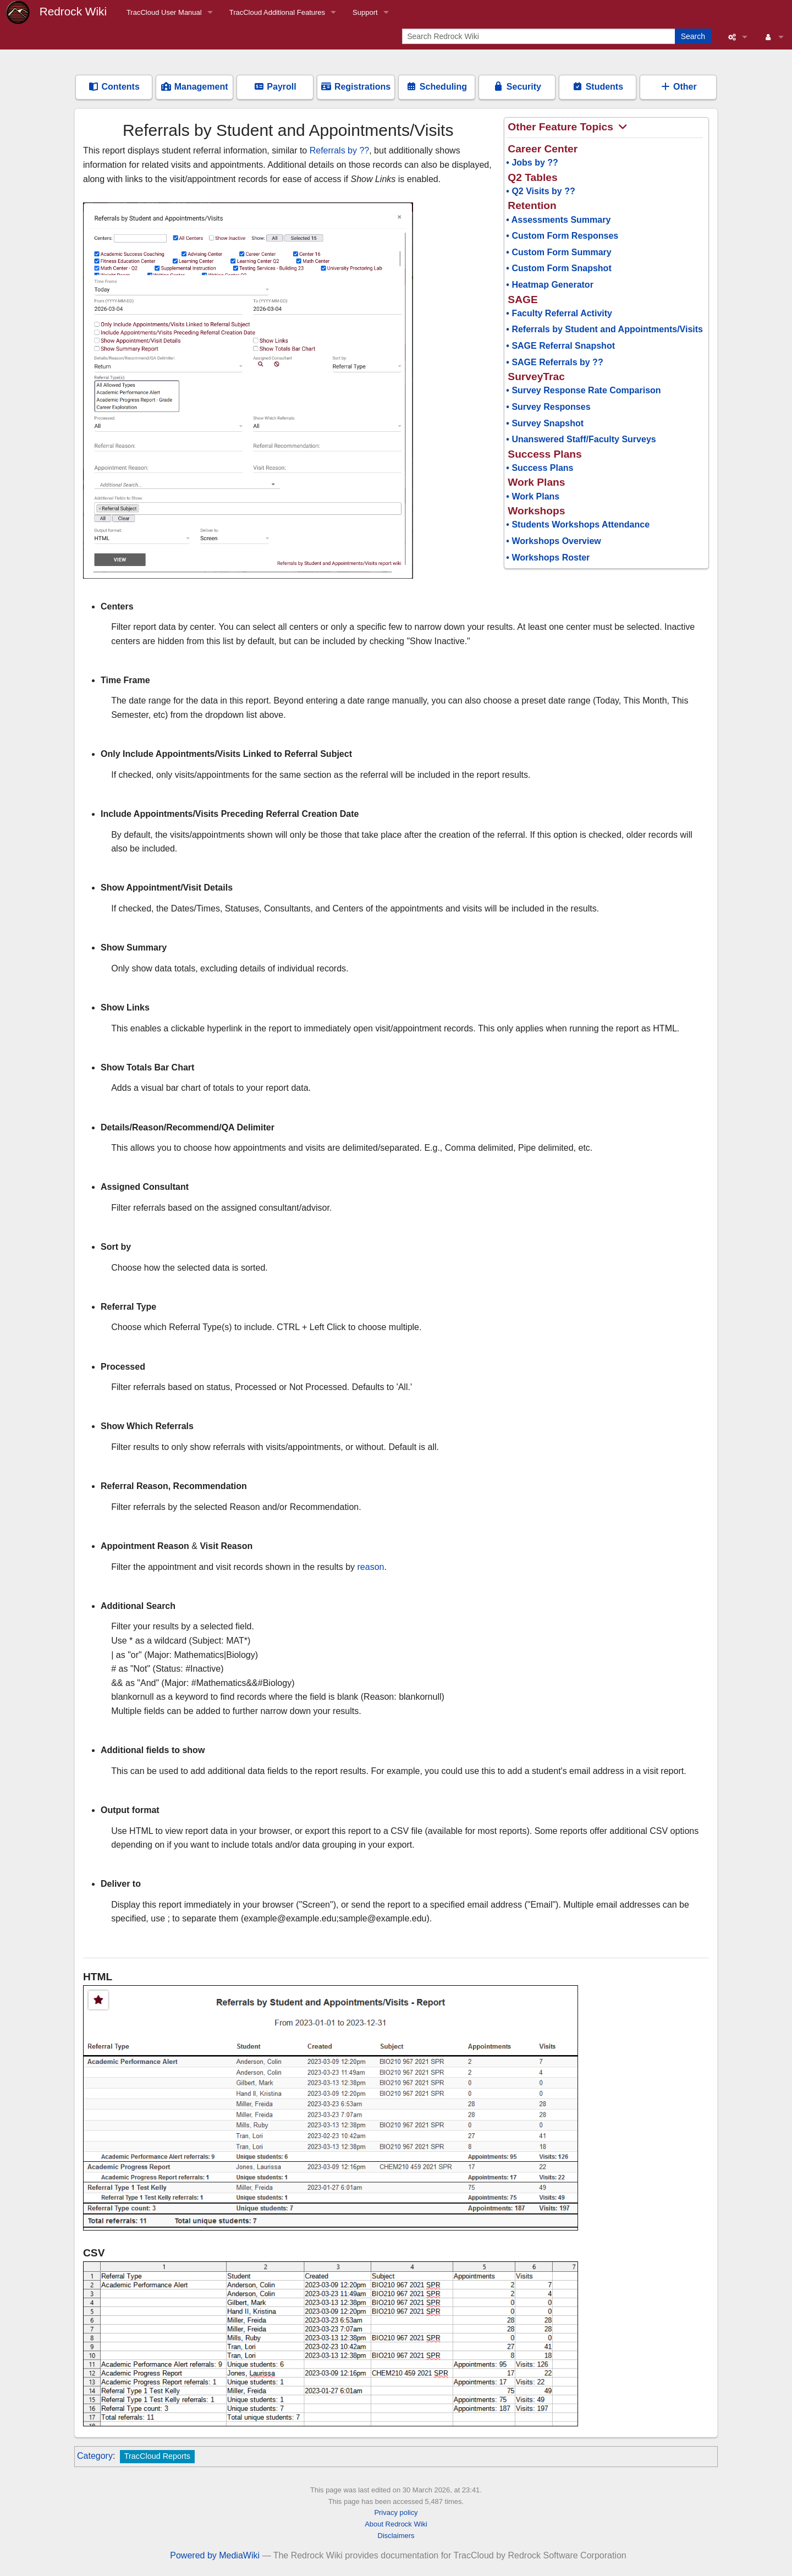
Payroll (275, 86)
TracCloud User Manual (164, 12)
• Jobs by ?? (532, 162)
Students (597, 86)
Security (517, 86)
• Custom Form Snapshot (558, 268)
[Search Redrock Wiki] (539, 36)
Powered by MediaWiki (215, 2555)
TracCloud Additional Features (277, 12)
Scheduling (436, 86)
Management (194, 86)
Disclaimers (396, 2535)
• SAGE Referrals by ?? (554, 362)
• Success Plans (539, 468)
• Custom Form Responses (562, 235)
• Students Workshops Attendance (578, 524)
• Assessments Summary (558, 219)
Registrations (356, 86)
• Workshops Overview (553, 541)
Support (365, 12)
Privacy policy (395, 2512)
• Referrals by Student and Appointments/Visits (604, 329)
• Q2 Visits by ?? (540, 191)
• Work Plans (532, 496)
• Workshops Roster (548, 557)
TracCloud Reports (157, 2456)
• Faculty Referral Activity (559, 313)
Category (95, 2455)
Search (693, 36)
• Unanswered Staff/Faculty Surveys (581, 439)
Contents (114, 86)
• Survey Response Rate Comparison (583, 390)
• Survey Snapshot (545, 423)
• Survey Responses (548, 406)
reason (371, 1567)
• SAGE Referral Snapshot (560, 345)
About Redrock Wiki (396, 2524)
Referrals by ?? (340, 150)
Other (678, 86)
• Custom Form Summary (558, 252)
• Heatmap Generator (549, 284)
